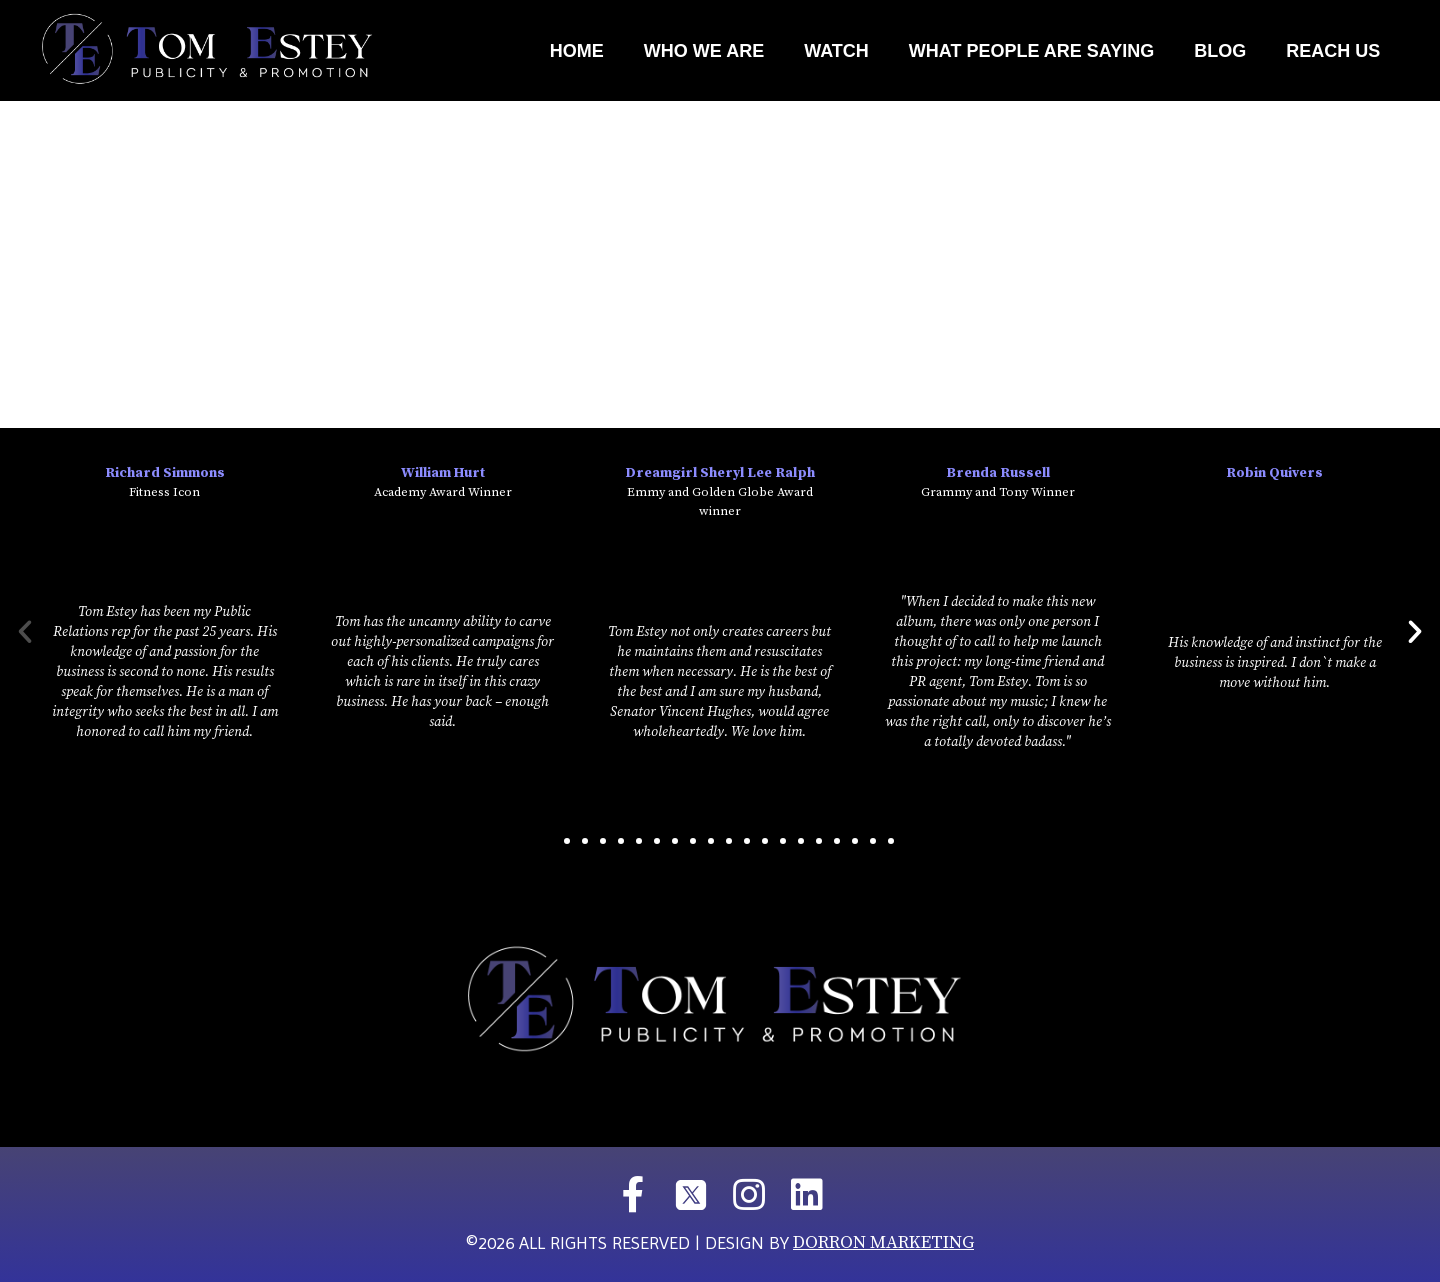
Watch (836, 51)
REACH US (1333, 51)
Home (577, 51)
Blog (1220, 51)
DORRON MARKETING (883, 1242)
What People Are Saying (1031, 51)
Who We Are (704, 51)
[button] (549, 841)
